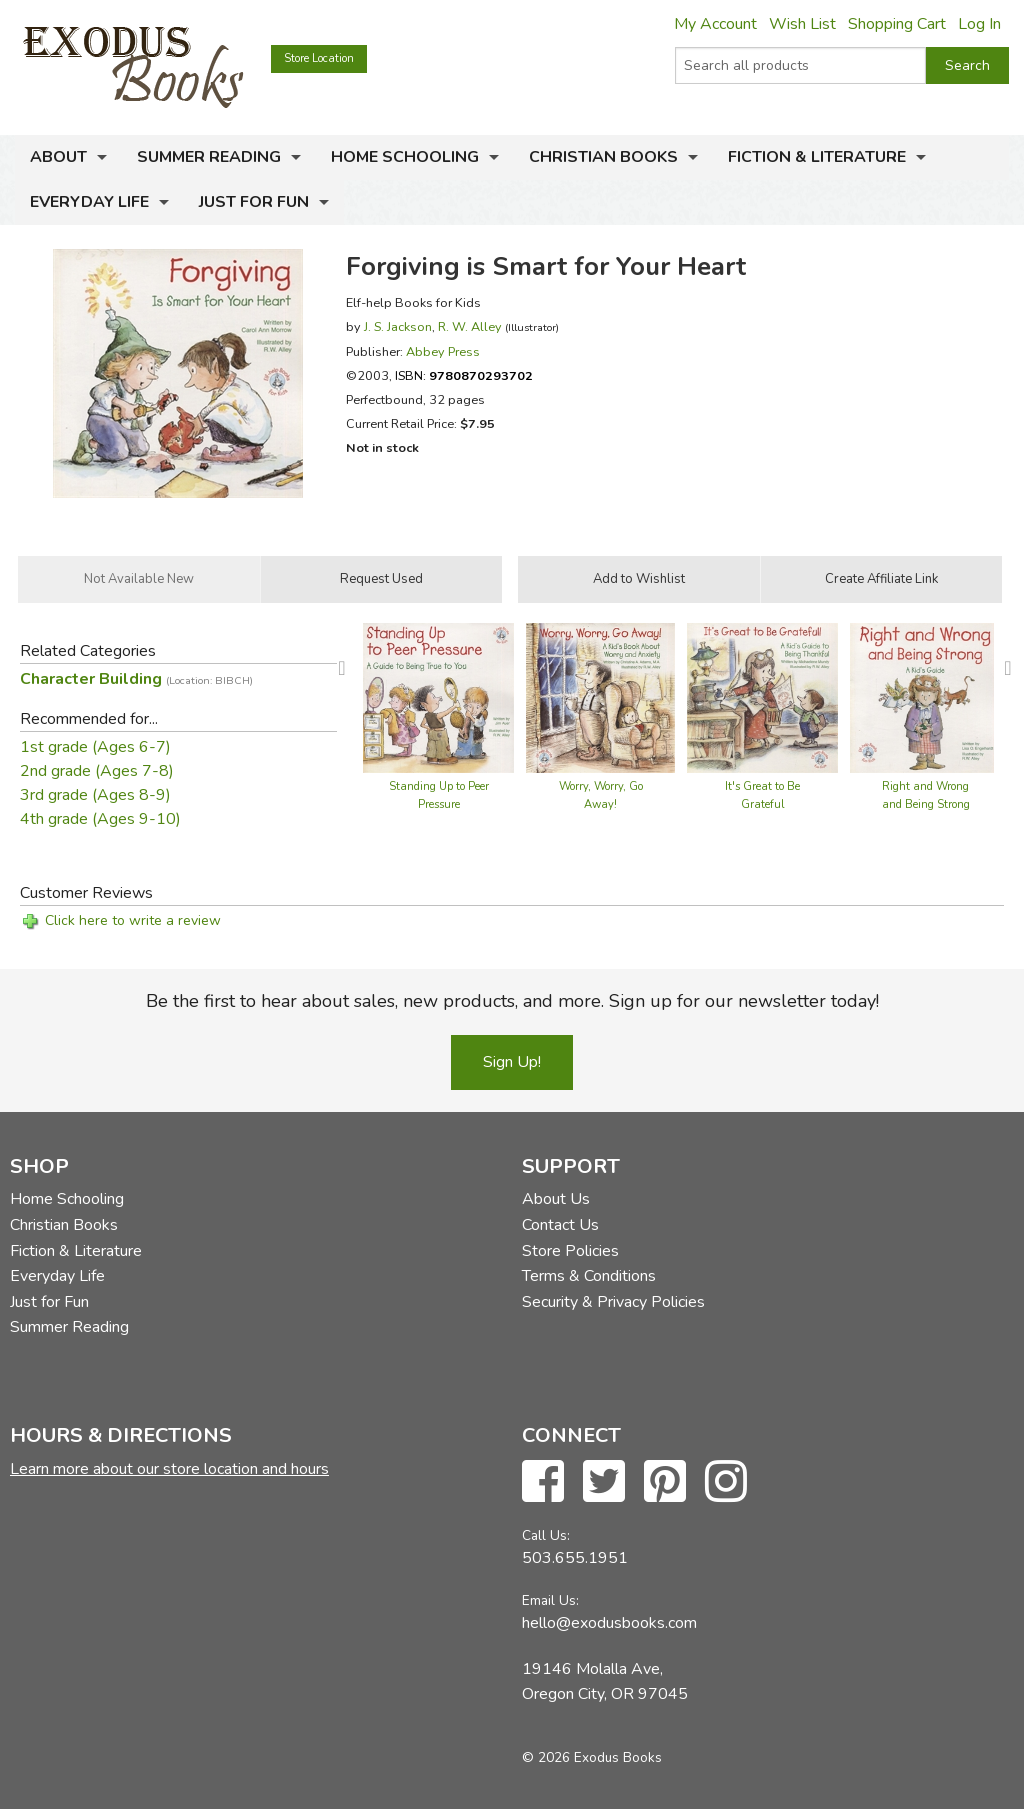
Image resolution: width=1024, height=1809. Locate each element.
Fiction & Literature (817, 157)
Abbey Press (443, 351)
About (58, 157)
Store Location (319, 58)
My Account (715, 24)
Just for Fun (254, 202)
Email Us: (550, 1600)
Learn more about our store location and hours (169, 1469)
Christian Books (603, 157)
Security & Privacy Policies (613, 1302)
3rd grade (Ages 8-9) (95, 795)
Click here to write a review (133, 920)
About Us (556, 1199)
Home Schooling (405, 157)
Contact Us (560, 1225)
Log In (979, 24)
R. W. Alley (470, 326)
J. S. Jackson (398, 326)
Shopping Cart (897, 24)
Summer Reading (209, 157)
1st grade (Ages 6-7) (95, 747)
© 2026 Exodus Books (592, 1757)
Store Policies (570, 1251)
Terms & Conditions (589, 1276)
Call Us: (546, 1535)
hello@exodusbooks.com (609, 1623)
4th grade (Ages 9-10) (100, 819)
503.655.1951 (575, 1558)
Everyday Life (89, 202)
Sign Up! (512, 1062)
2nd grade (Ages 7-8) (97, 771)
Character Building (136, 679)
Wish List (802, 24)
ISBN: (464, 375)
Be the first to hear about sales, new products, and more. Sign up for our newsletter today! (512, 1001)
